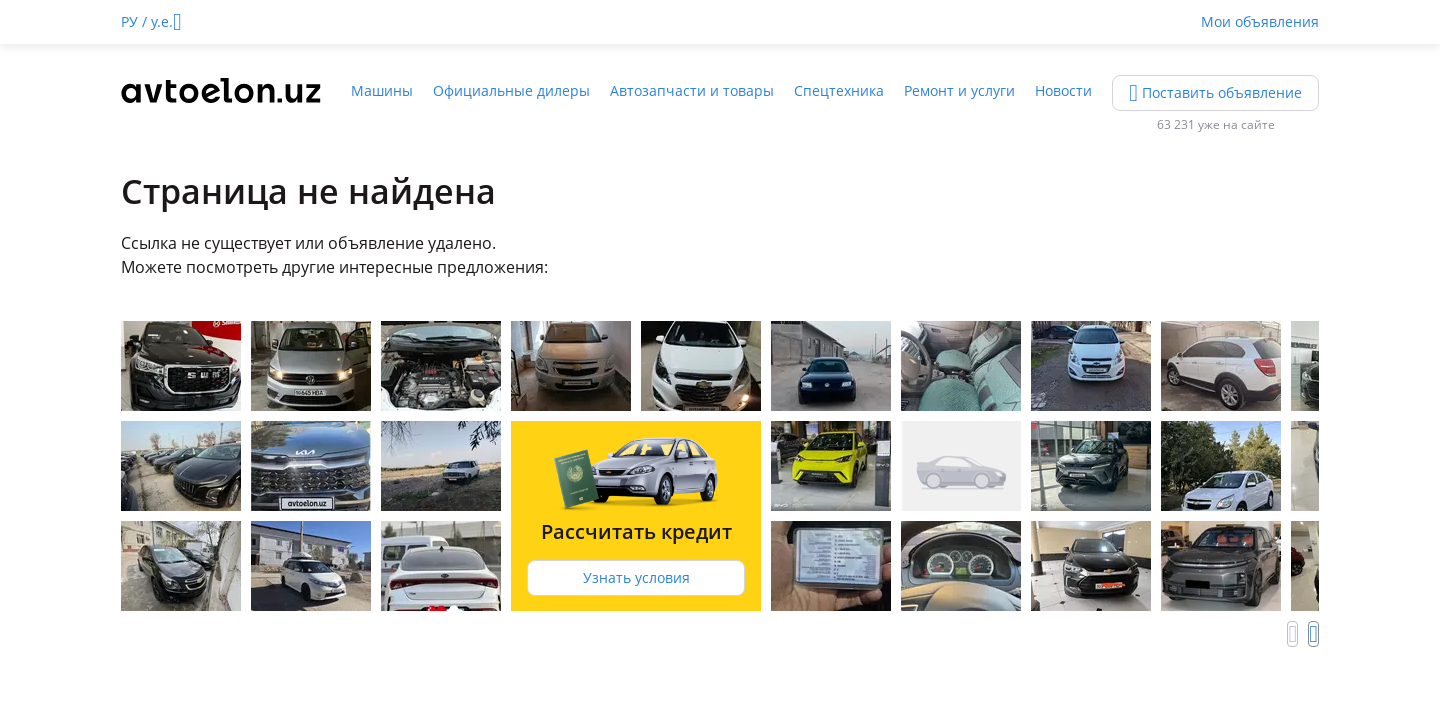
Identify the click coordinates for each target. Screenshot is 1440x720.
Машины (382, 90)
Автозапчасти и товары (692, 90)
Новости (1063, 90)
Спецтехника (839, 90)
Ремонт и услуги (959, 90)
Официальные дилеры (511, 90)
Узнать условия (636, 577)
